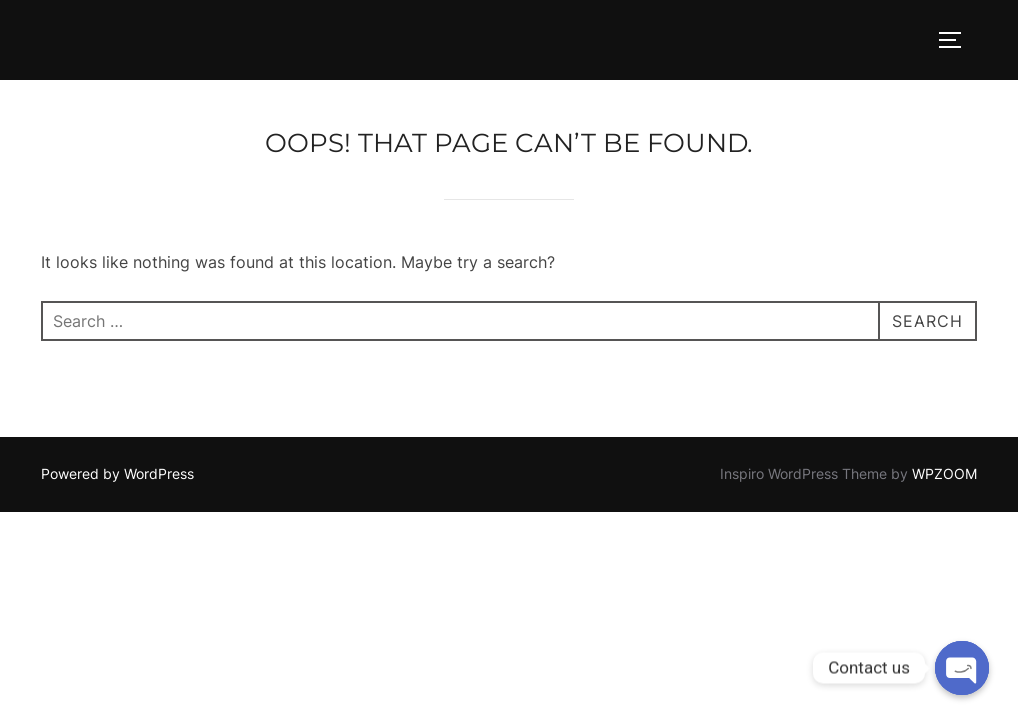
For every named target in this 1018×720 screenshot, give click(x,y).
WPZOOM (944, 473)
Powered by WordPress (117, 473)
